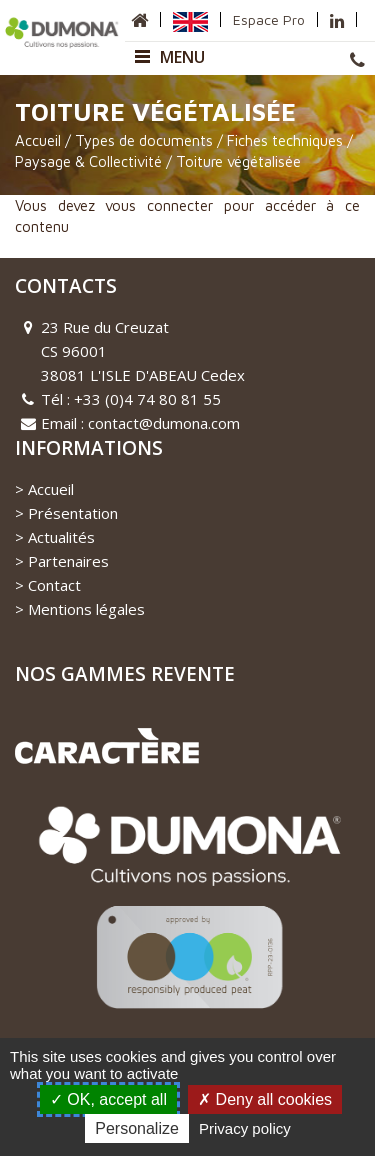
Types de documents (144, 140)
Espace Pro (269, 19)
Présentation (73, 513)
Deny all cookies (265, 1099)
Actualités (61, 537)
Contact (54, 585)
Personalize (137, 1128)
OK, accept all (108, 1099)
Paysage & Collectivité (88, 162)
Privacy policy (245, 1128)
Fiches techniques (285, 140)
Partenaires (68, 561)
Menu (170, 57)
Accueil (38, 140)
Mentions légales (86, 609)
